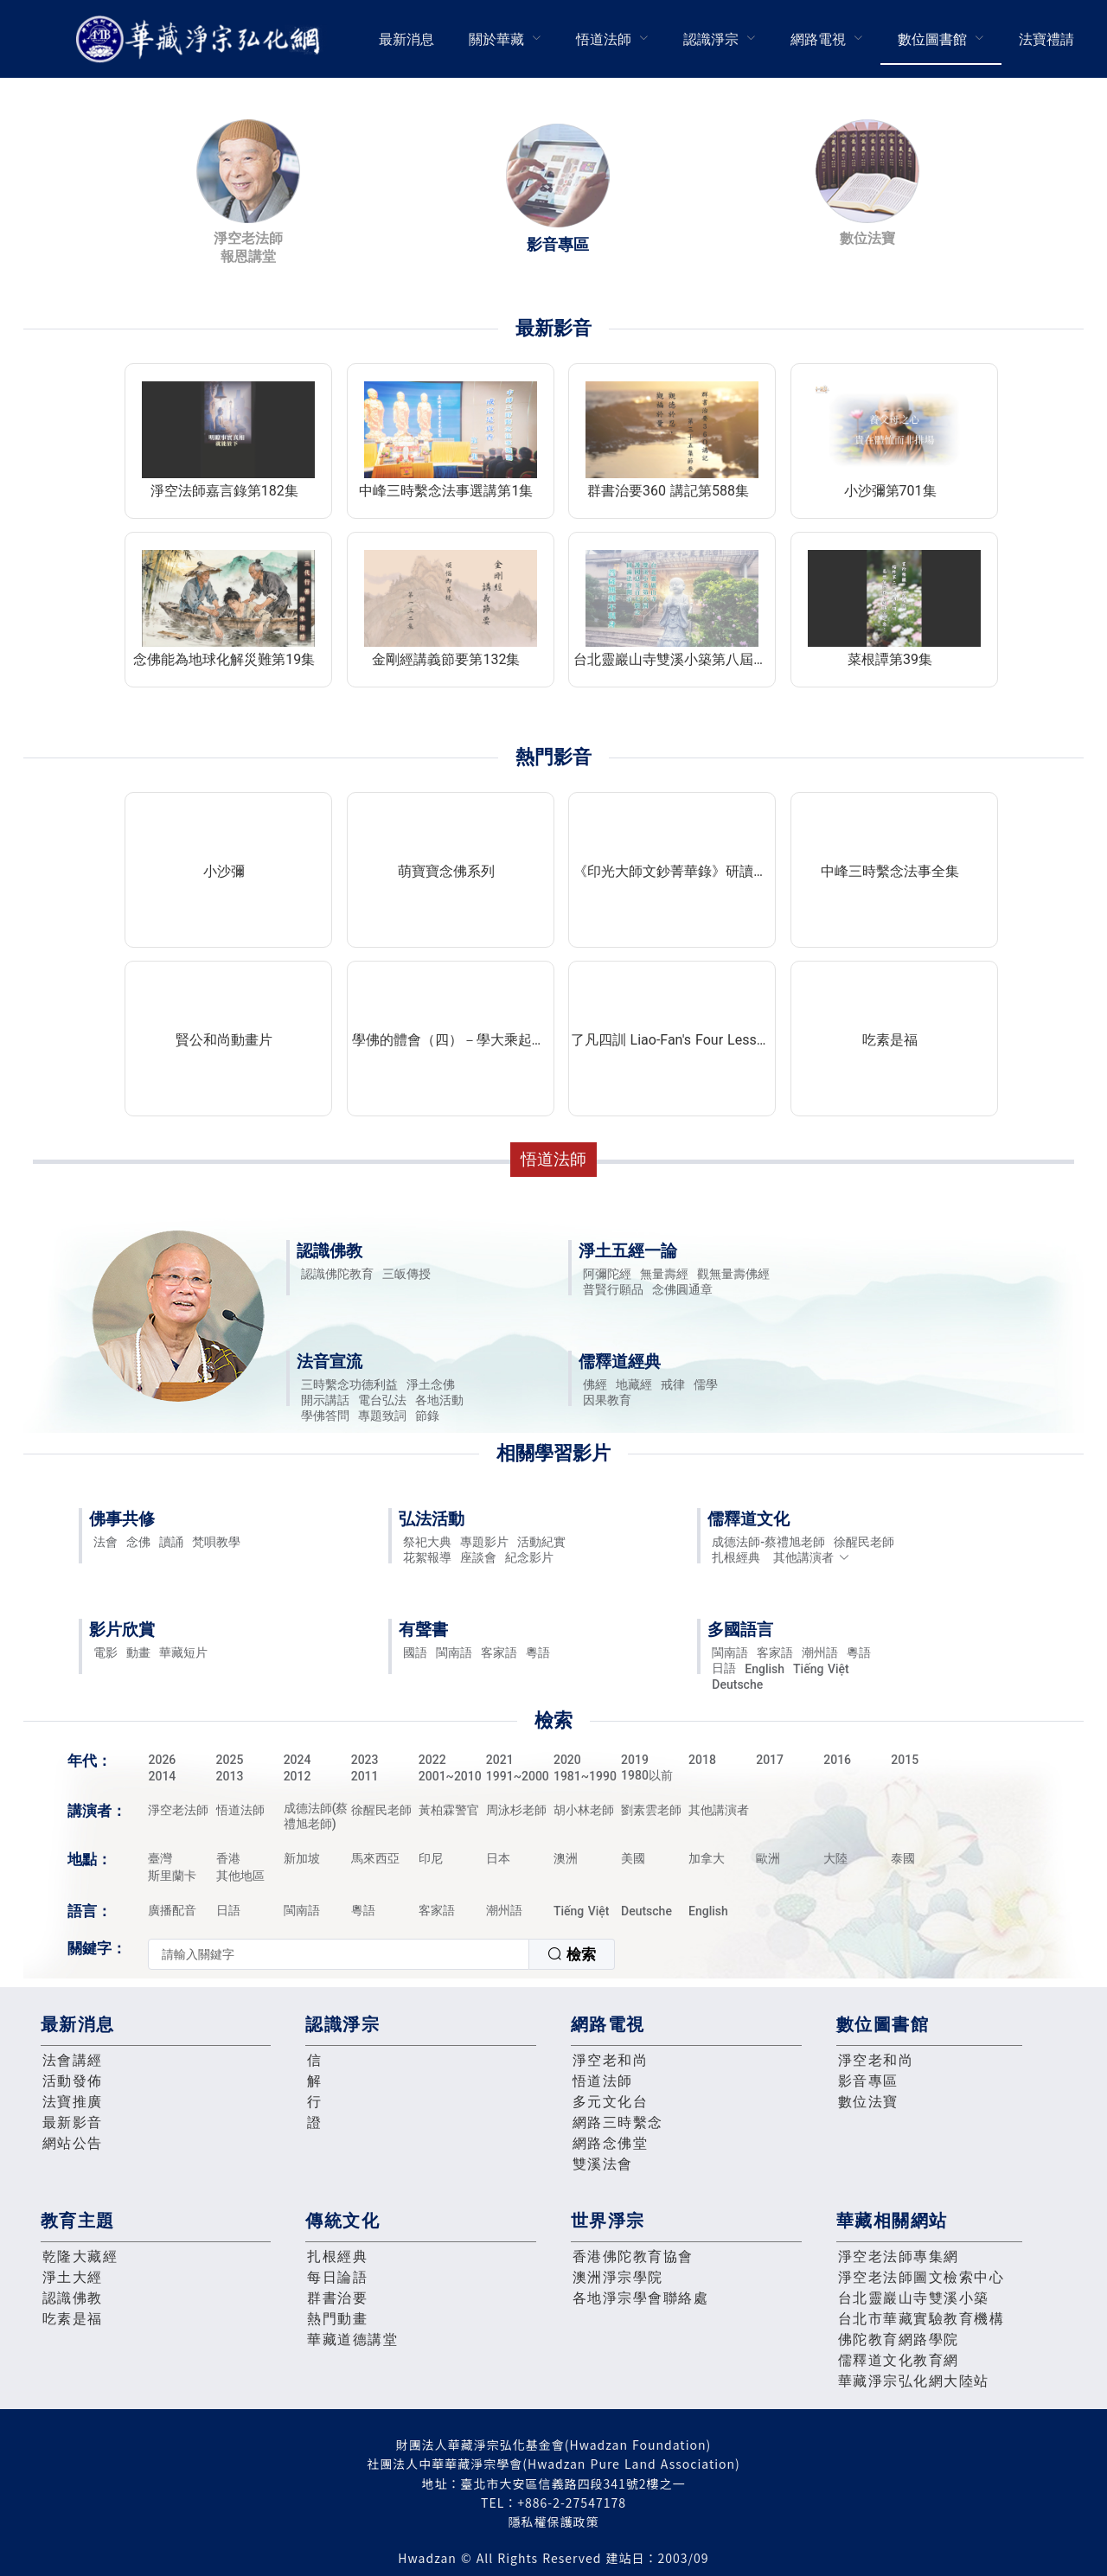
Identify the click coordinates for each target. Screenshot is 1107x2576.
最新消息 (406, 39)
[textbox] (338, 1954)
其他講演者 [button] (811, 1557)
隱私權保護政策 (554, 2521)
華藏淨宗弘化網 (201, 39)
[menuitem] (406, 39)
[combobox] (381, 1954)
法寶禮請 (1046, 39)
